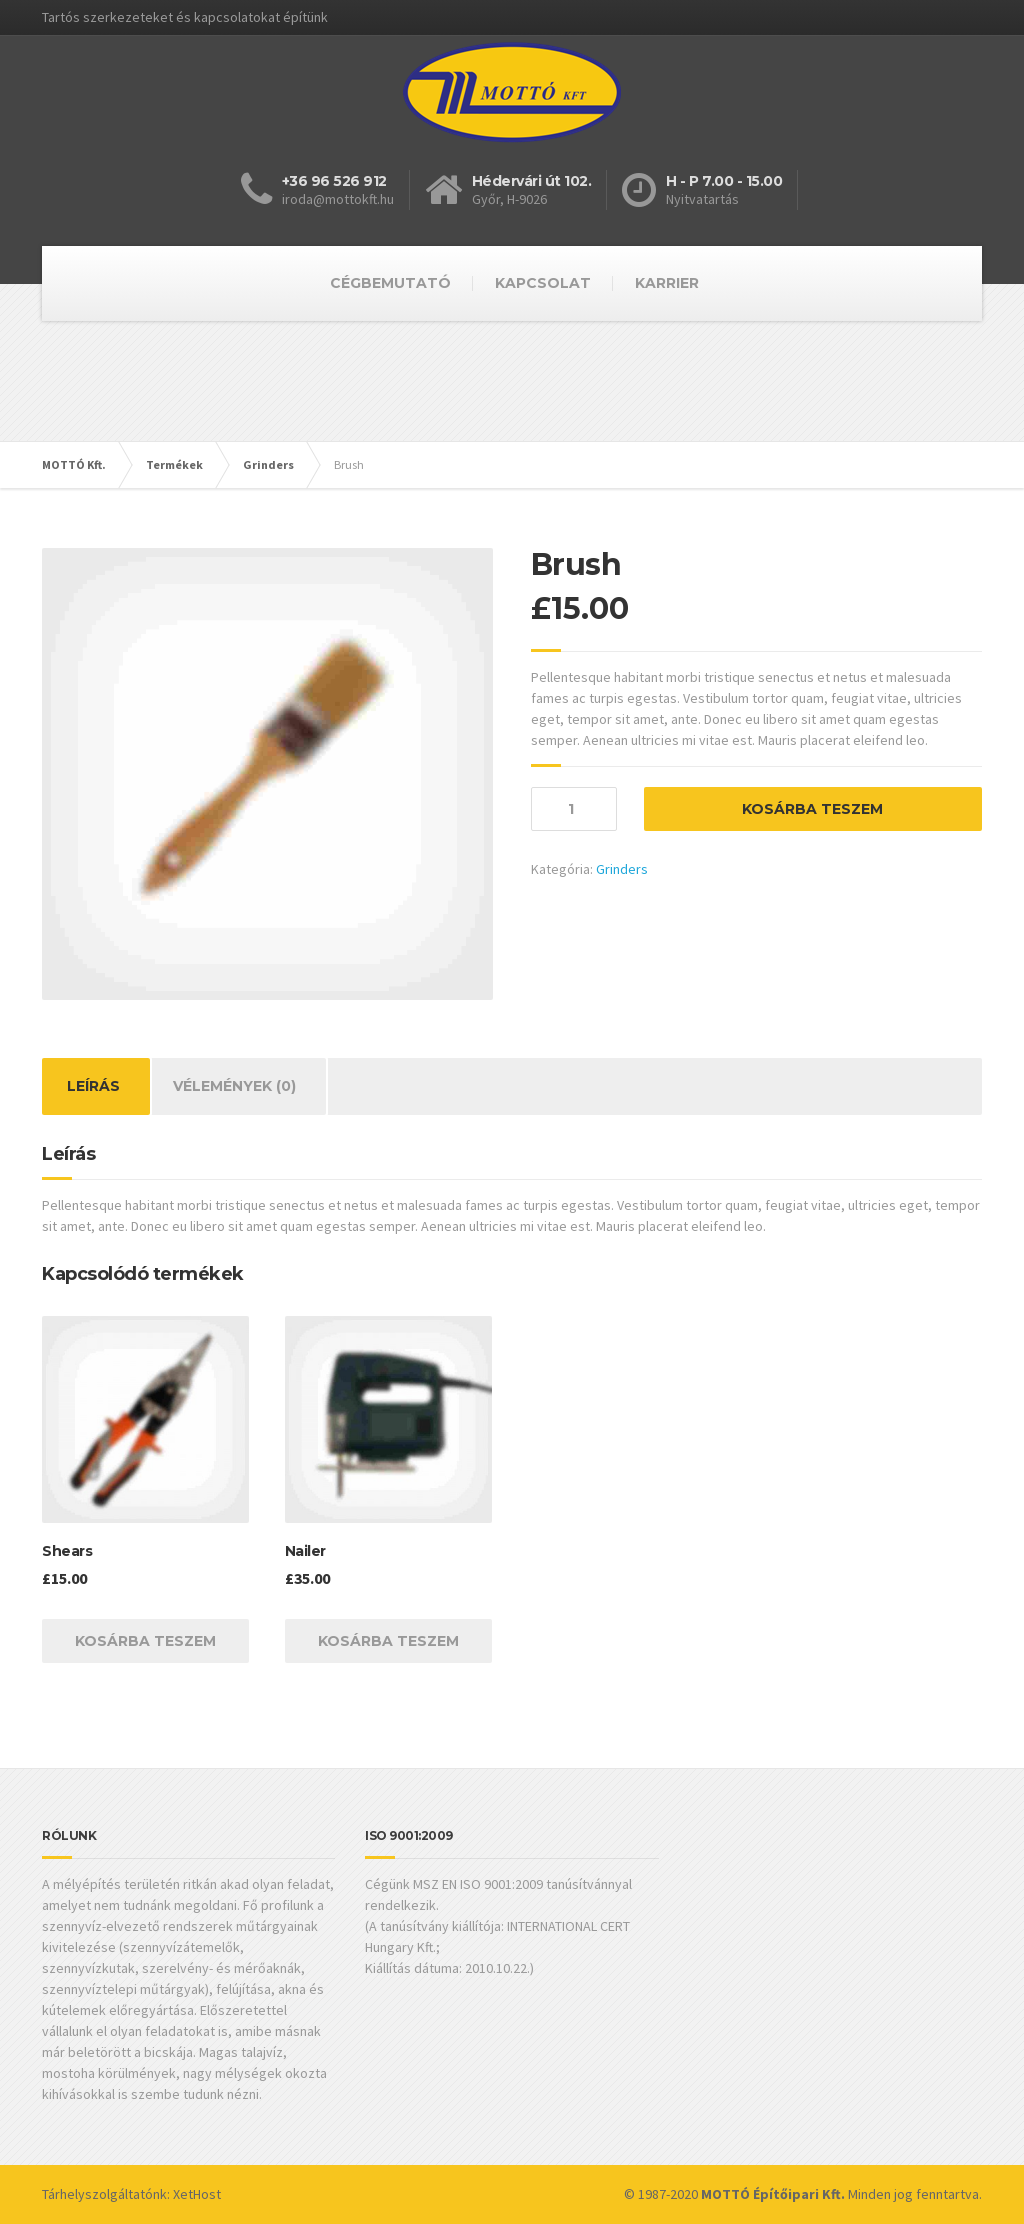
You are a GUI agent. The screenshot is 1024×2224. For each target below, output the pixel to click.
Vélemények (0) (234, 1086)
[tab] (93, 1086)
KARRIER (667, 283)
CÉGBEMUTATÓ (390, 283)
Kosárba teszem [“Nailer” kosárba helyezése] (388, 1641)
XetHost (197, 2194)
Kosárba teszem (812, 809)
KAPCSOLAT (543, 283)
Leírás (93, 1086)
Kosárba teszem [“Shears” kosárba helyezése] (145, 1641)
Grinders (622, 869)
